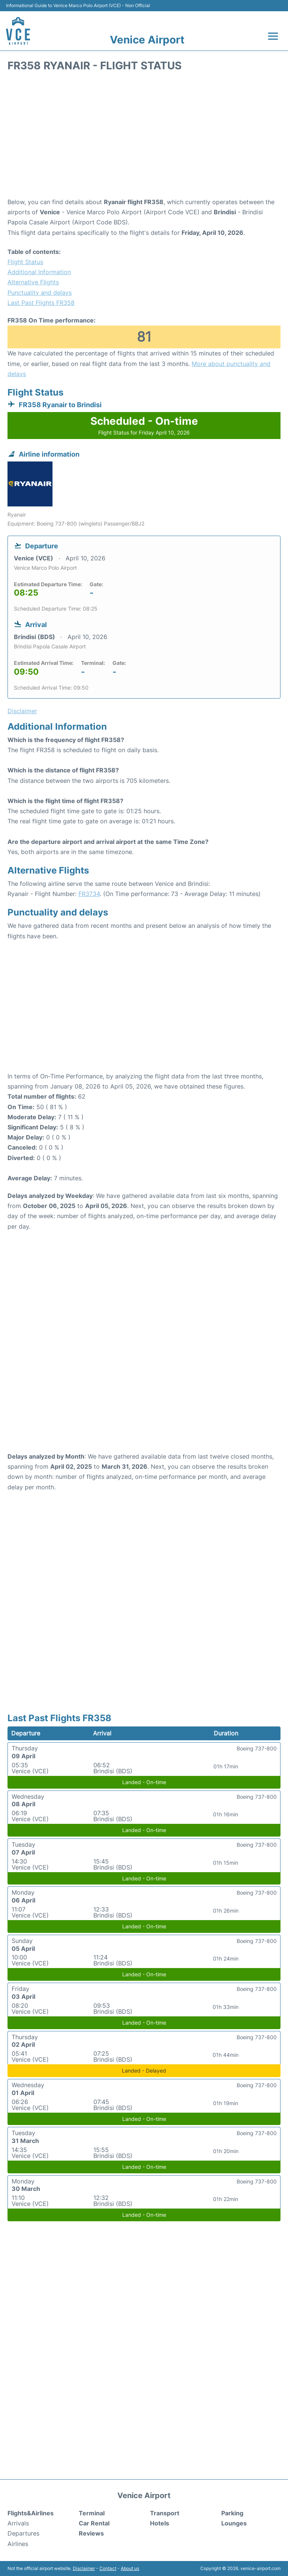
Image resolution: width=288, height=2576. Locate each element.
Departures (23, 2533)
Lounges (234, 2523)
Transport (164, 2513)
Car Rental (94, 2523)
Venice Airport (147, 39)
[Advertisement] (144, 137)
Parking (232, 2513)
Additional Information (39, 272)
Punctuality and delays (40, 292)
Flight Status (25, 262)
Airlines (18, 2544)
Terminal (92, 2513)
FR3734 (89, 893)
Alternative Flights (33, 282)
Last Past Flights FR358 (41, 302)
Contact (107, 2568)
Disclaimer (84, 2568)
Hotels (159, 2523)
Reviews (91, 2533)
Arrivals (18, 2523)
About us (130, 2568)
